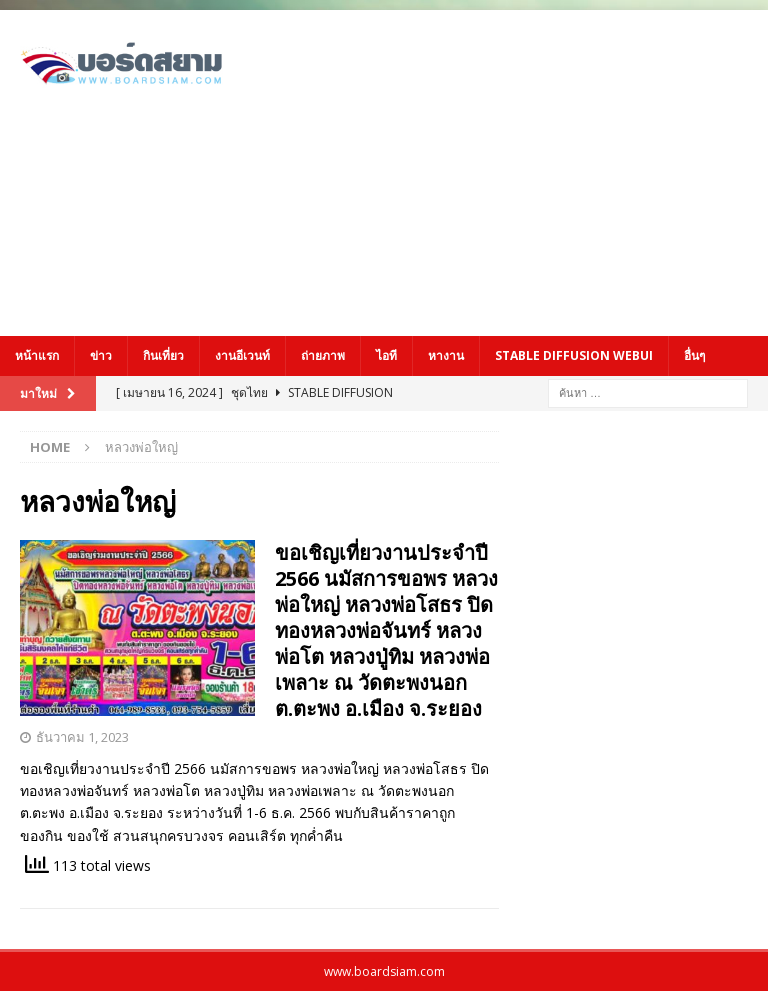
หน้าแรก (37, 355)
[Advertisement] (524, 170)
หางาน (446, 355)
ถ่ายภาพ (323, 355)
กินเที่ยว (163, 355)
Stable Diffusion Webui (574, 355)
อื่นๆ (694, 355)
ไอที (386, 355)
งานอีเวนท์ (242, 355)
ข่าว (101, 355)
